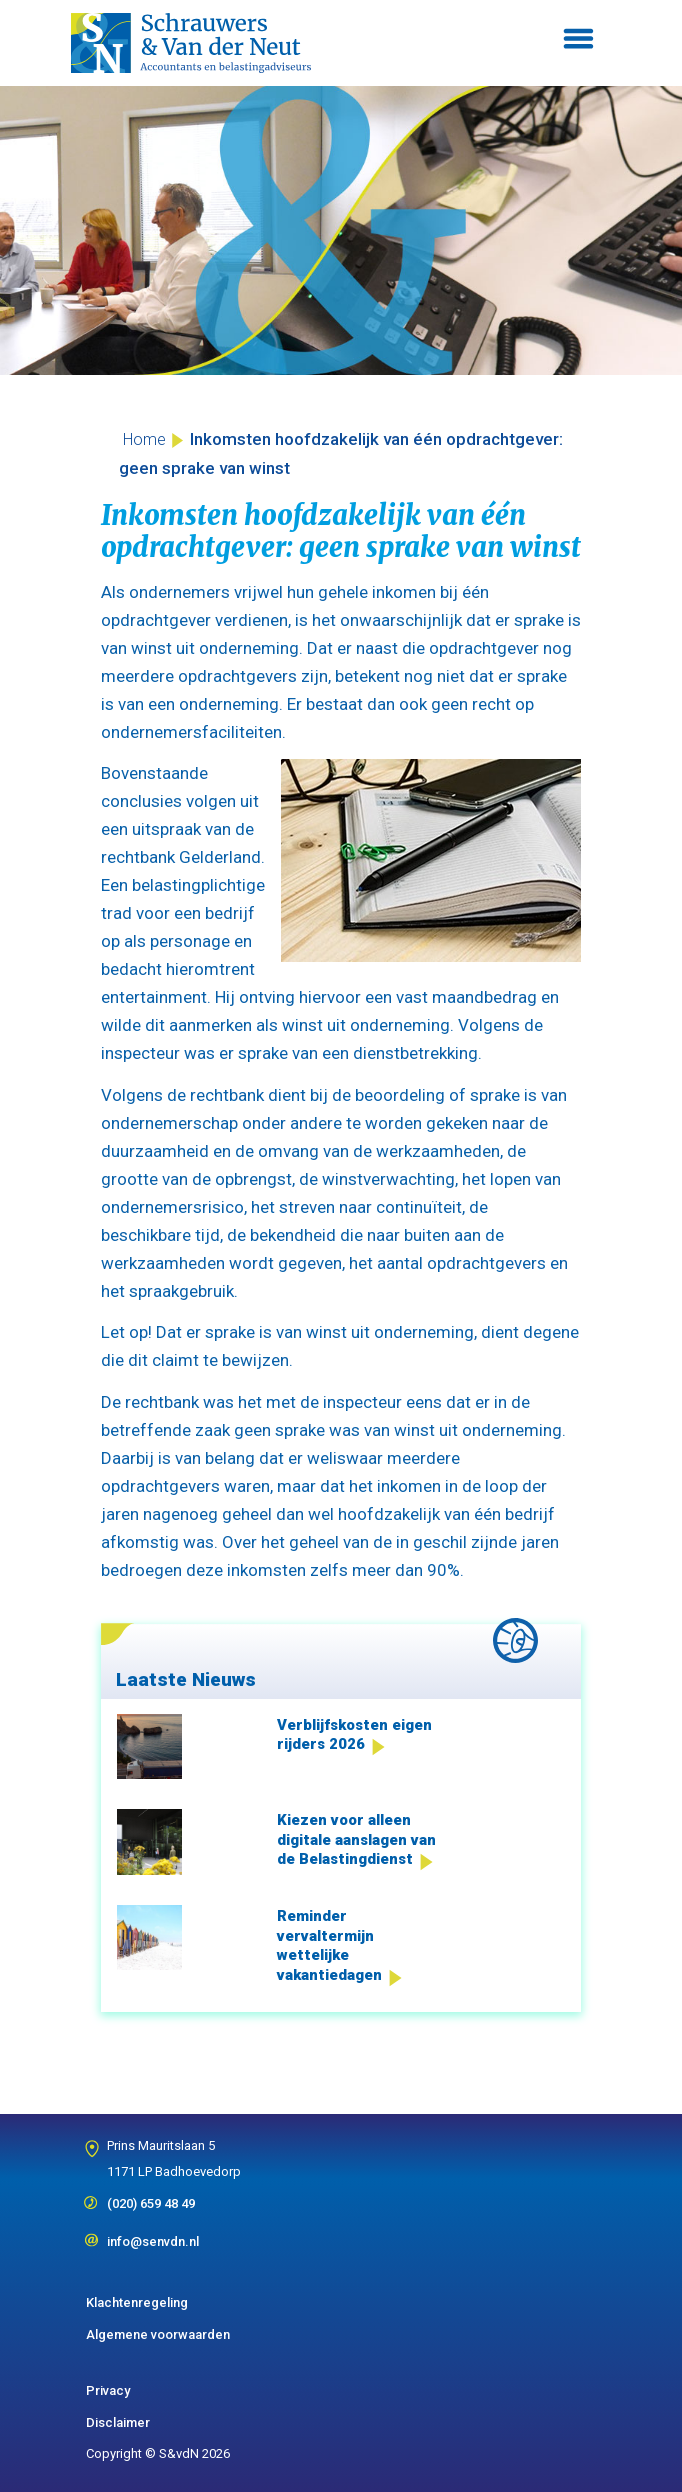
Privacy (108, 2390)
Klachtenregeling (137, 2302)
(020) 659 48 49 (151, 2197)
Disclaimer (118, 2422)
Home (144, 439)
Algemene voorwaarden (158, 2334)
